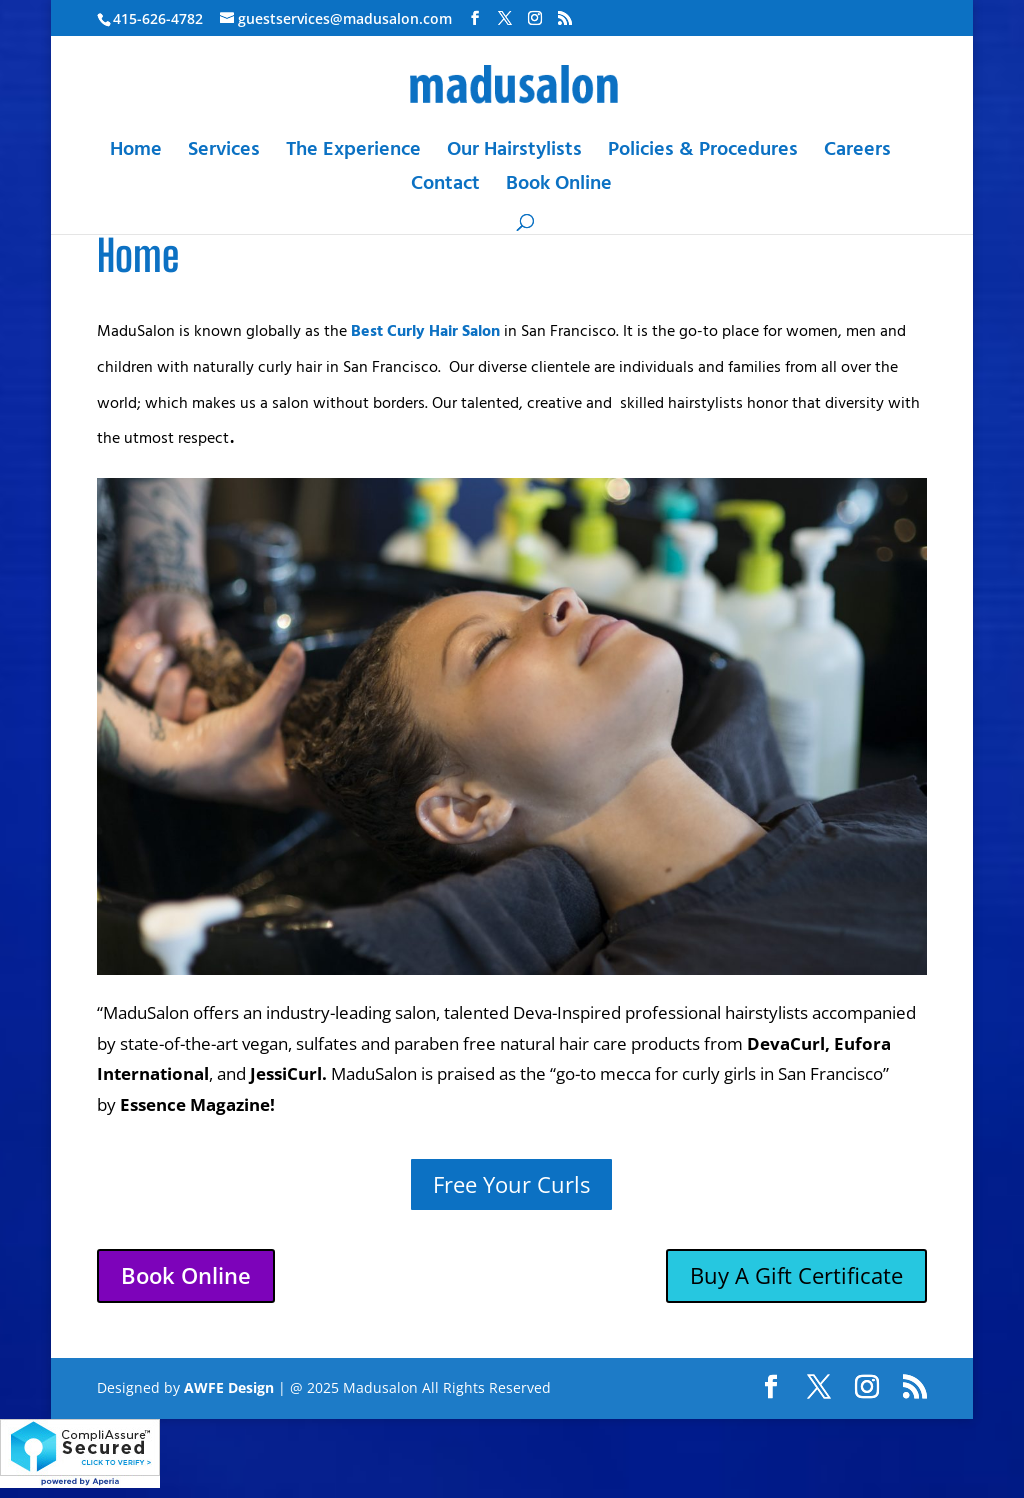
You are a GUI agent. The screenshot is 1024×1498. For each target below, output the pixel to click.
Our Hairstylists (514, 154)
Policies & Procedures (703, 154)
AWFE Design (229, 1387)
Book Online (559, 188)
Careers (857, 154)
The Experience (353, 154)
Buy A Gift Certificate (796, 1275)
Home (136, 154)
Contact (445, 188)
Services (224, 154)
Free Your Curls (511, 1184)
